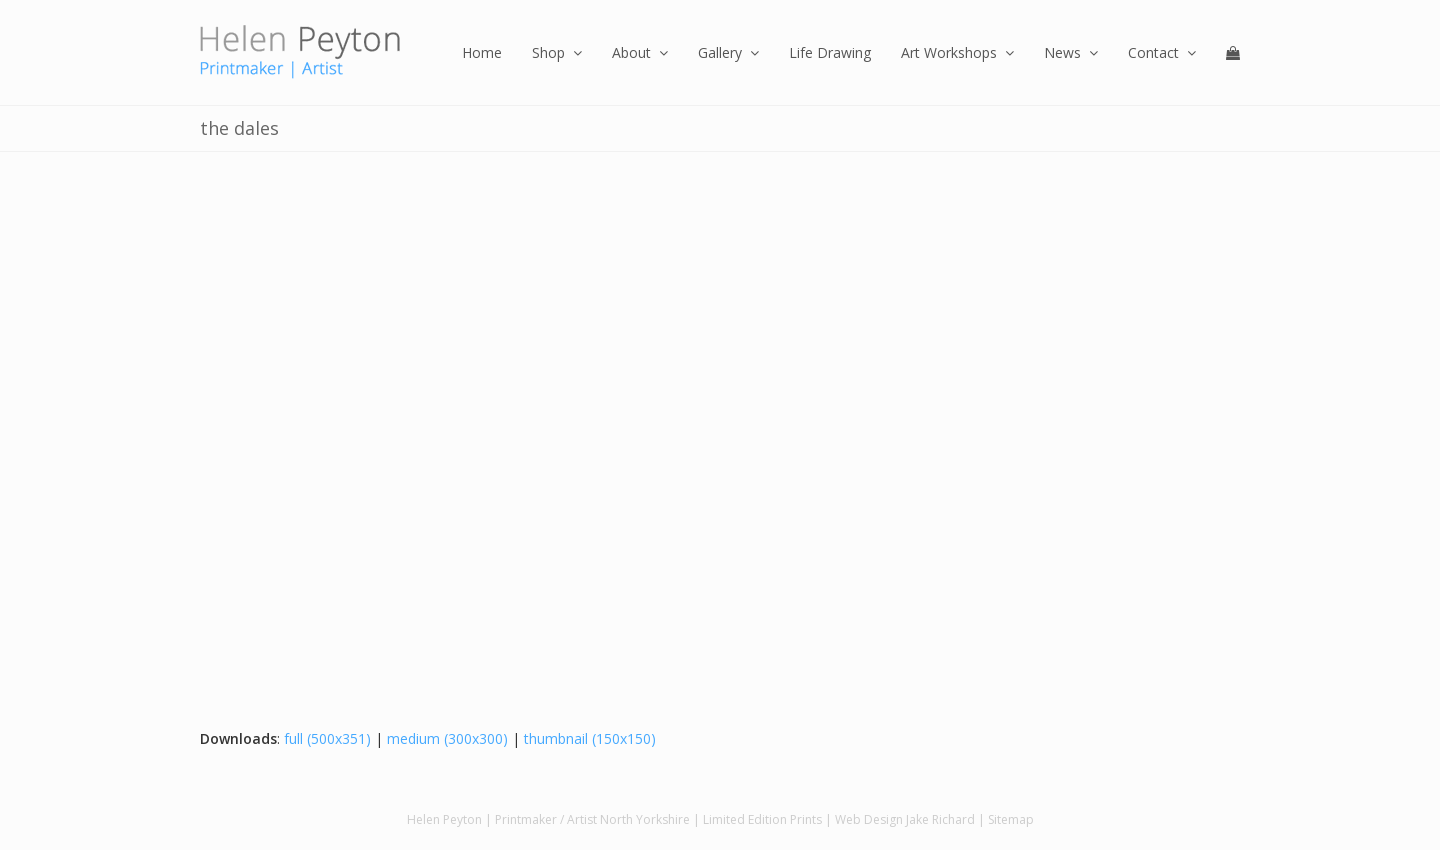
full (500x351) (327, 738)
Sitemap (1011, 819)
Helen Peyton (444, 819)
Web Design (869, 819)
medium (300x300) (447, 738)
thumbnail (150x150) (590, 738)
